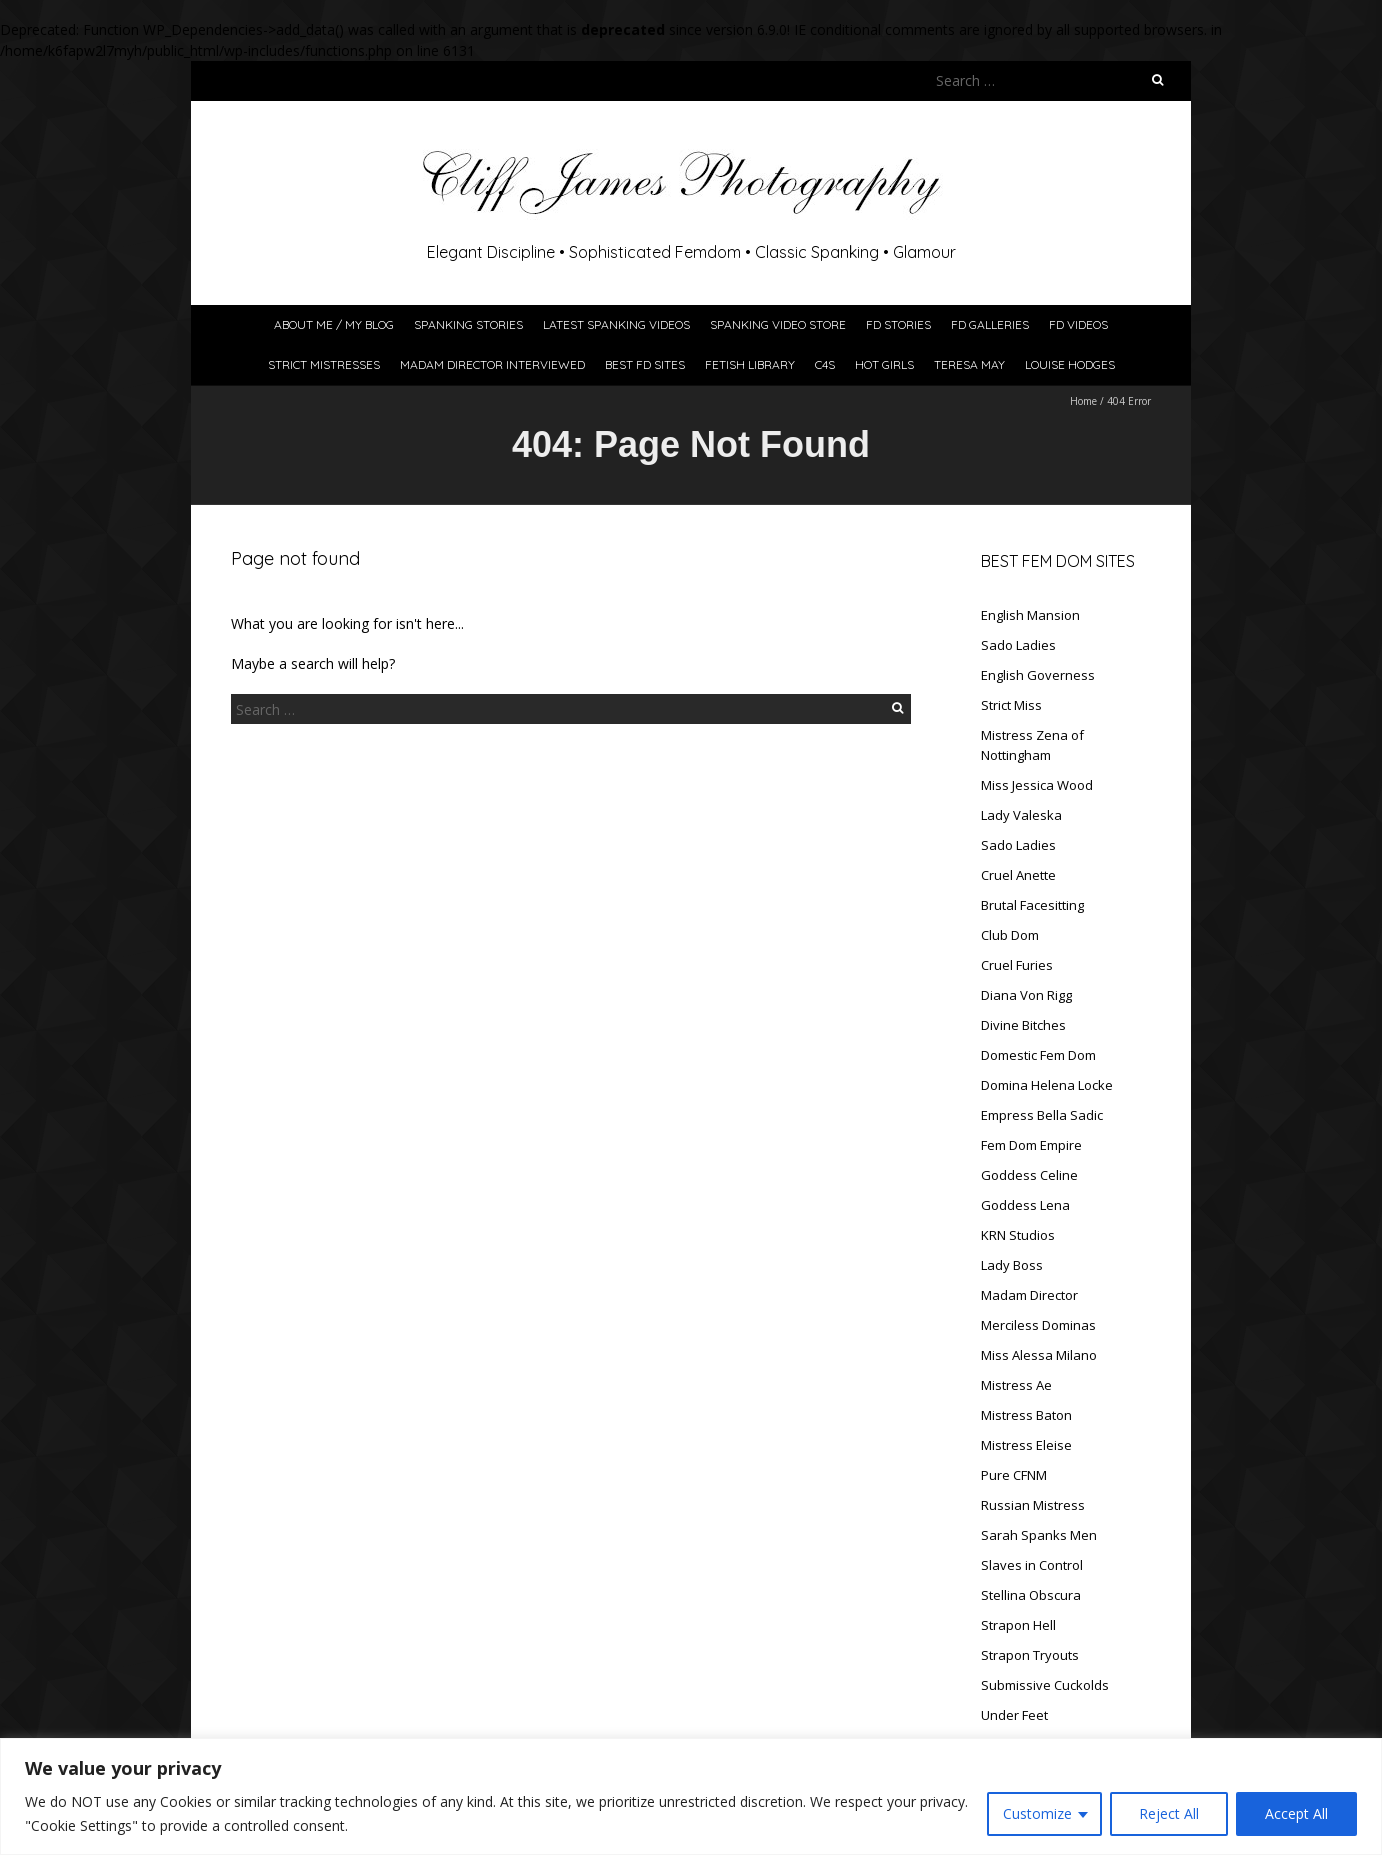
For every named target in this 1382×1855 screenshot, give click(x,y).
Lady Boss (1012, 1265)
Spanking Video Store (778, 324)
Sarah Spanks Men (1039, 1535)
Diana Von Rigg (1026, 995)
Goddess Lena (1025, 1205)
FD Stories (898, 324)
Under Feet (1014, 1715)
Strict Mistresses (324, 364)
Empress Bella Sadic (1042, 1115)
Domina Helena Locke (1047, 1085)
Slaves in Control (1032, 1565)
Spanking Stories (468, 324)
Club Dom (1010, 935)
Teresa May (969, 364)
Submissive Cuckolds (1045, 1685)
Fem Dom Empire (1031, 1145)
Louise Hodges (1070, 364)
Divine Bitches (1023, 1025)
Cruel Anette (1018, 875)
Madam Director (1029, 1295)
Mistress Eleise (1026, 1445)
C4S (825, 364)
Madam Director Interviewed (492, 364)
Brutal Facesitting (1032, 905)
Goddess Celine (1029, 1175)
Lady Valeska (1021, 815)
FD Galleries (990, 324)
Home (1083, 401)
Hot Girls (884, 364)
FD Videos (1078, 324)
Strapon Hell (1018, 1625)
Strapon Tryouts (1030, 1655)
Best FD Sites (645, 364)
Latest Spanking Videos (616, 324)
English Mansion (1030, 615)
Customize (1037, 1813)
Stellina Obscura (1031, 1595)
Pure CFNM (1014, 1475)
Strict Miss (1011, 705)
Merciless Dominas (1038, 1325)
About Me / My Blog (334, 324)
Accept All (1296, 1813)
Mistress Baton (1026, 1415)
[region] (691, 1796)
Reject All (1169, 1813)
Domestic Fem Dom (1038, 1055)
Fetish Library (750, 364)
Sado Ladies (1018, 645)
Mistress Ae (1016, 1385)
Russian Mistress (1033, 1505)
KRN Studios (1018, 1235)
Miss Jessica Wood (1037, 785)
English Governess (1038, 675)
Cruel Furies (1017, 965)
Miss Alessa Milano (1039, 1355)
